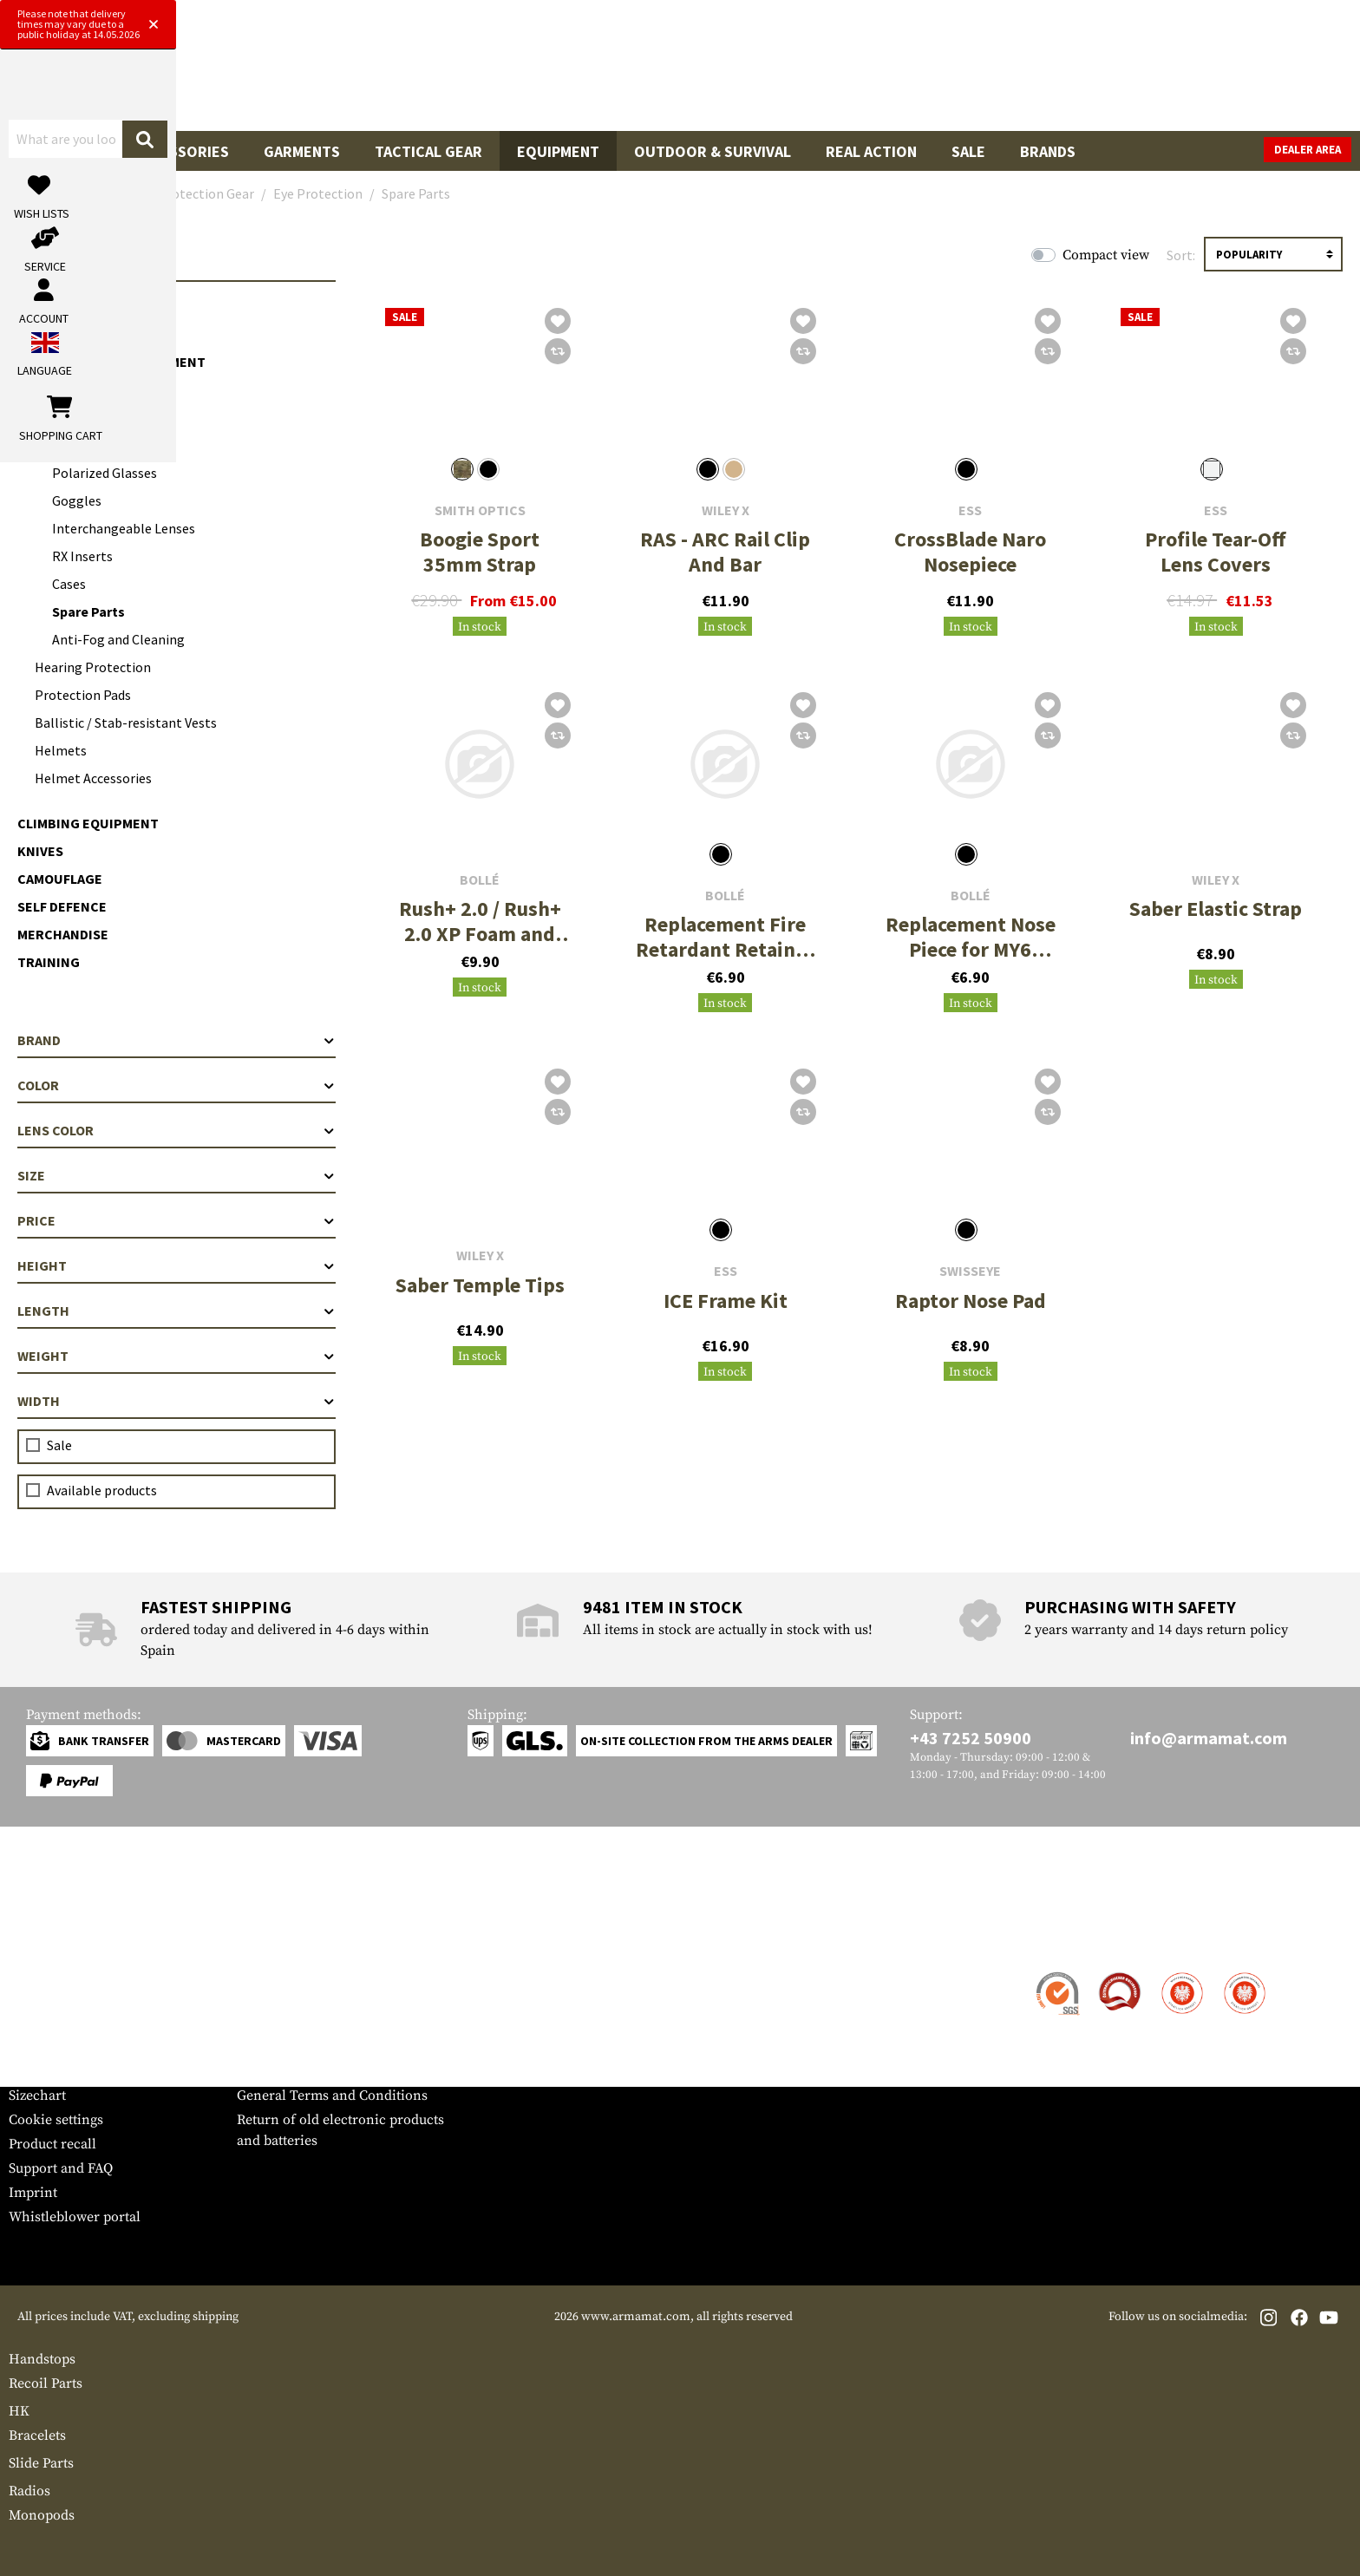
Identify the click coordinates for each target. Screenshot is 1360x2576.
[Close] (855, 15)
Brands (1048, 151)
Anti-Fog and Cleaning (118, 639)
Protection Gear (77, 389)
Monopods (42, 2515)
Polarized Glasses (104, 472)
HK (19, 2411)
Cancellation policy (297, 2071)
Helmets (61, 750)
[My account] (1080, 73)
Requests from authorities (317, 2022)
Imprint (33, 2192)
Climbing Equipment (88, 823)
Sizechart (37, 2095)
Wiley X (725, 510)
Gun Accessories (164, 151)
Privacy (260, 2047)
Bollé (480, 880)
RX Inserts (82, 556)
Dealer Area (1307, 149)
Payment (35, 2022)
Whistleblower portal (75, 2217)
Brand (176, 1040)
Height (176, 1265)
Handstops (42, 2359)
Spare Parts (88, 611)
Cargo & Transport (86, 306)
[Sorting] (1273, 254)
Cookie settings (56, 2119)
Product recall (52, 2144)
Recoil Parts (45, 2383)
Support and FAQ (61, 2168)
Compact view (1105, 255)
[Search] (849, 72)
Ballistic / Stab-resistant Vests (126, 722)
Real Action (871, 151)
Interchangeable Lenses (123, 528)
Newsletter (42, 2071)
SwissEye (970, 1271)
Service (42, 1940)
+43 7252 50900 (970, 1738)
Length (176, 1310)
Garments (302, 151)
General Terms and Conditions (332, 2095)
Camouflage (59, 878)
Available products (102, 1490)
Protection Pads (83, 694)
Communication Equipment (111, 361)
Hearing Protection (93, 667)
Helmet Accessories (93, 778)
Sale (968, 151)
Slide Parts (41, 2463)
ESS (970, 510)
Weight (176, 1355)
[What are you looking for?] (611, 72)
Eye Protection (89, 417)
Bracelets (37, 2435)
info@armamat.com (1208, 1738)
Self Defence (62, 906)
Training (48, 962)
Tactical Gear (428, 151)
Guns (45, 151)
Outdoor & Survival (712, 151)
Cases (69, 583)
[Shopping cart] (1243, 73)
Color (176, 1085)
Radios (29, 2491)
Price (176, 1220)
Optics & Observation (93, 334)
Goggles (76, 500)
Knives (40, 851)
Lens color (176, 1130)
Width (176, 1400)
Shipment (39, 1998)
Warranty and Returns (77, 2047)
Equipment (558, 151)
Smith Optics (480, 510)
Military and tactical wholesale (332, 1998)
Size (176, 1175)
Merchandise (62, 934)
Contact (32, 1974)
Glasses (74, 445)
